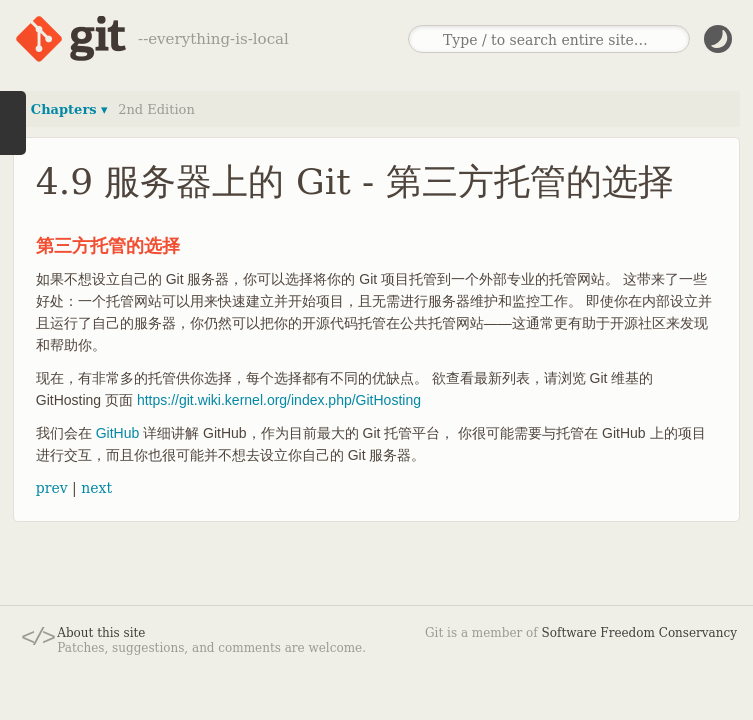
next (96, 488)
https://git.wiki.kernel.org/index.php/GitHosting (279, 400)
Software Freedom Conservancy (639, 633)
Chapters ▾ (69, 109)
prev (52, 488)
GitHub (118, 433)
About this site (101, 633)
